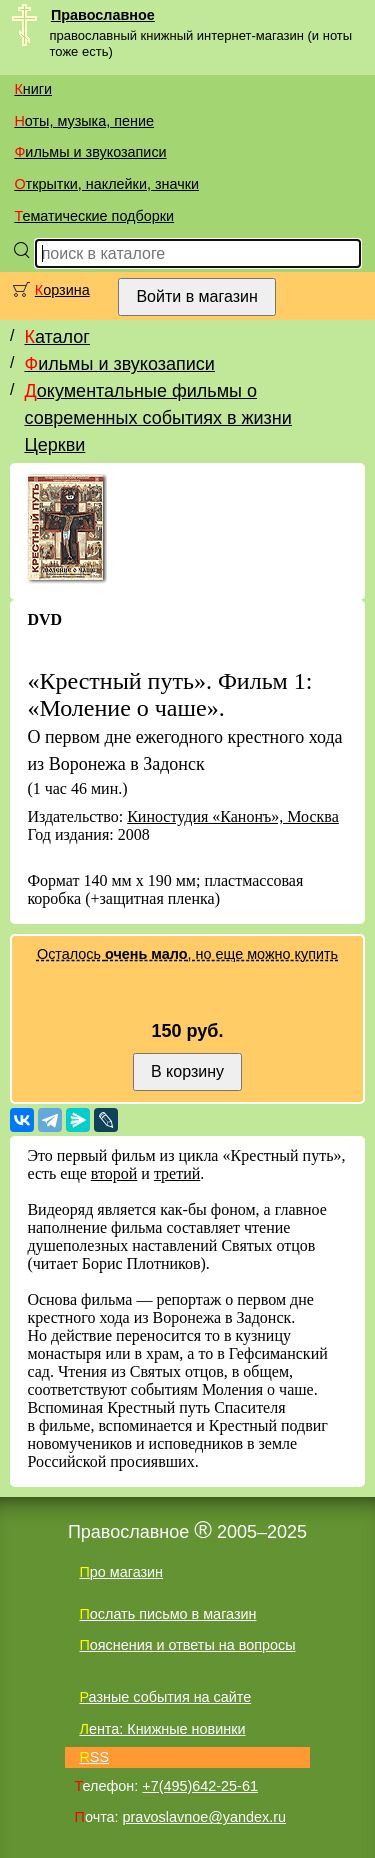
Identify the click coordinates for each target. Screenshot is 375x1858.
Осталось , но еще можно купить (187, 954)
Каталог (56, 337)
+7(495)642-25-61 (200, 1786)
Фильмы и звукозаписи (90, 152)
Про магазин (121, 1572)
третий (177, 1173)
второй (114, 1173)
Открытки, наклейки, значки (106, 184)
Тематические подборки (94, 216)
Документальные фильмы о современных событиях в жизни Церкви (157, 418)
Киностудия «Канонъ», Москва (233, 816)
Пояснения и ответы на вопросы (187, 1645)
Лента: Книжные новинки (162, 1729)
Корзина (62, 290)
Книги (33, 89)
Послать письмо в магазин (167, 1614)
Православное (103, 15)
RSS (94, 1757)
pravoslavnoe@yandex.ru (204, 1817)
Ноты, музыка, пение (84, 121)
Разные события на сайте (165, 1697)
